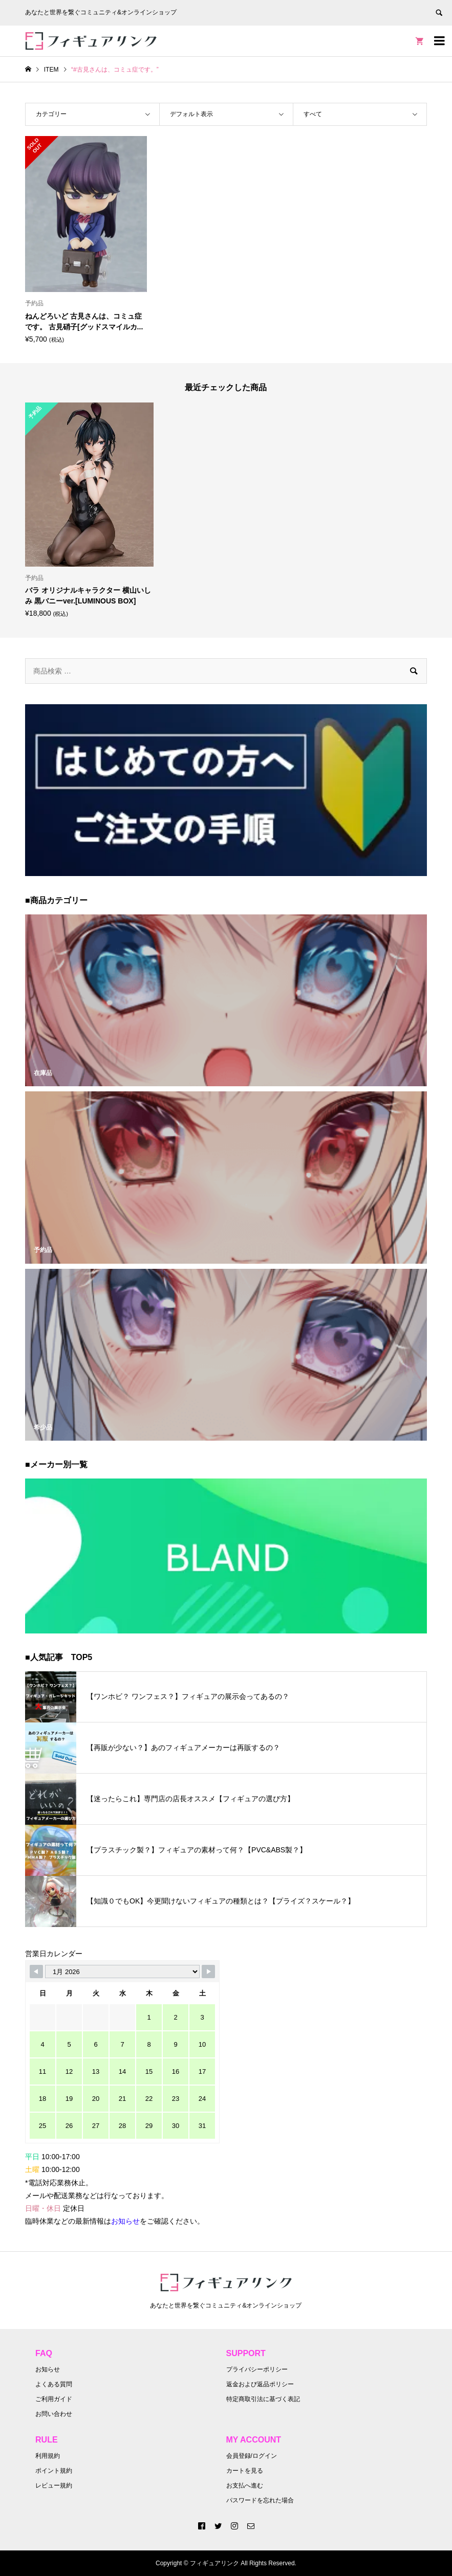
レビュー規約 (53, 2485)
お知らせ (47, 2369)
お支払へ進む (244, 2485)
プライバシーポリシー (257, 2369)
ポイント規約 (53, 2470)
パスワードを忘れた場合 (260, 2500)
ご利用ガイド (53, 2399)
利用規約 (47, 2455)
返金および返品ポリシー (260, 2384)
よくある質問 (53, 2384)
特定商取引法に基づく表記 (263, 2399)
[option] (89, 509)
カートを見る (244, 2470)
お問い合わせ (53, 2413)
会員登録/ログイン (251, 2455)
